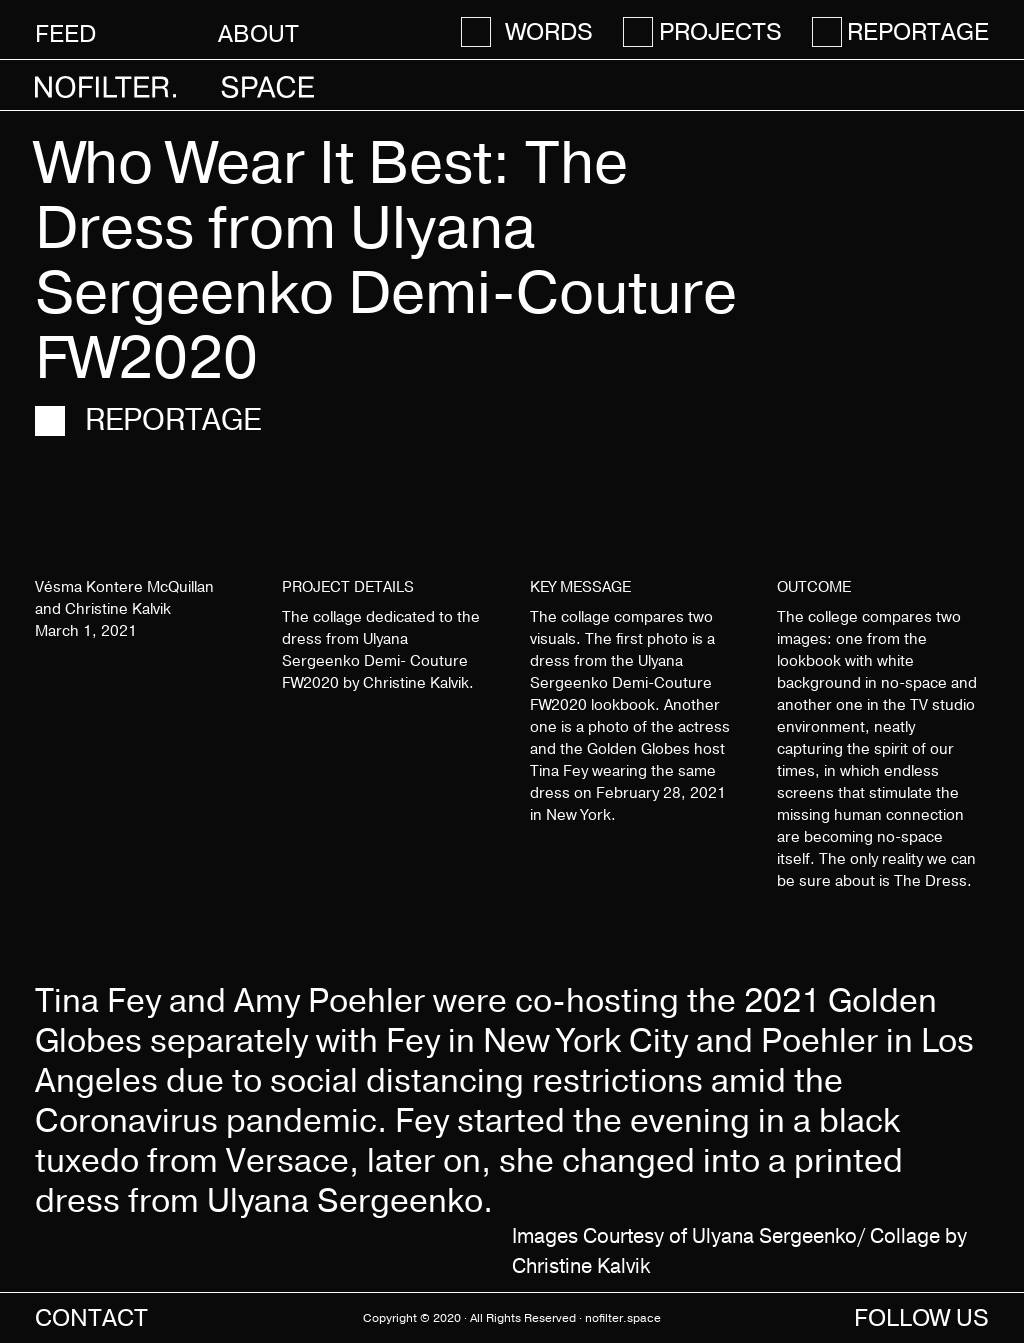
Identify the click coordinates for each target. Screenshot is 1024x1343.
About (258, 33)
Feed (65, 33)
